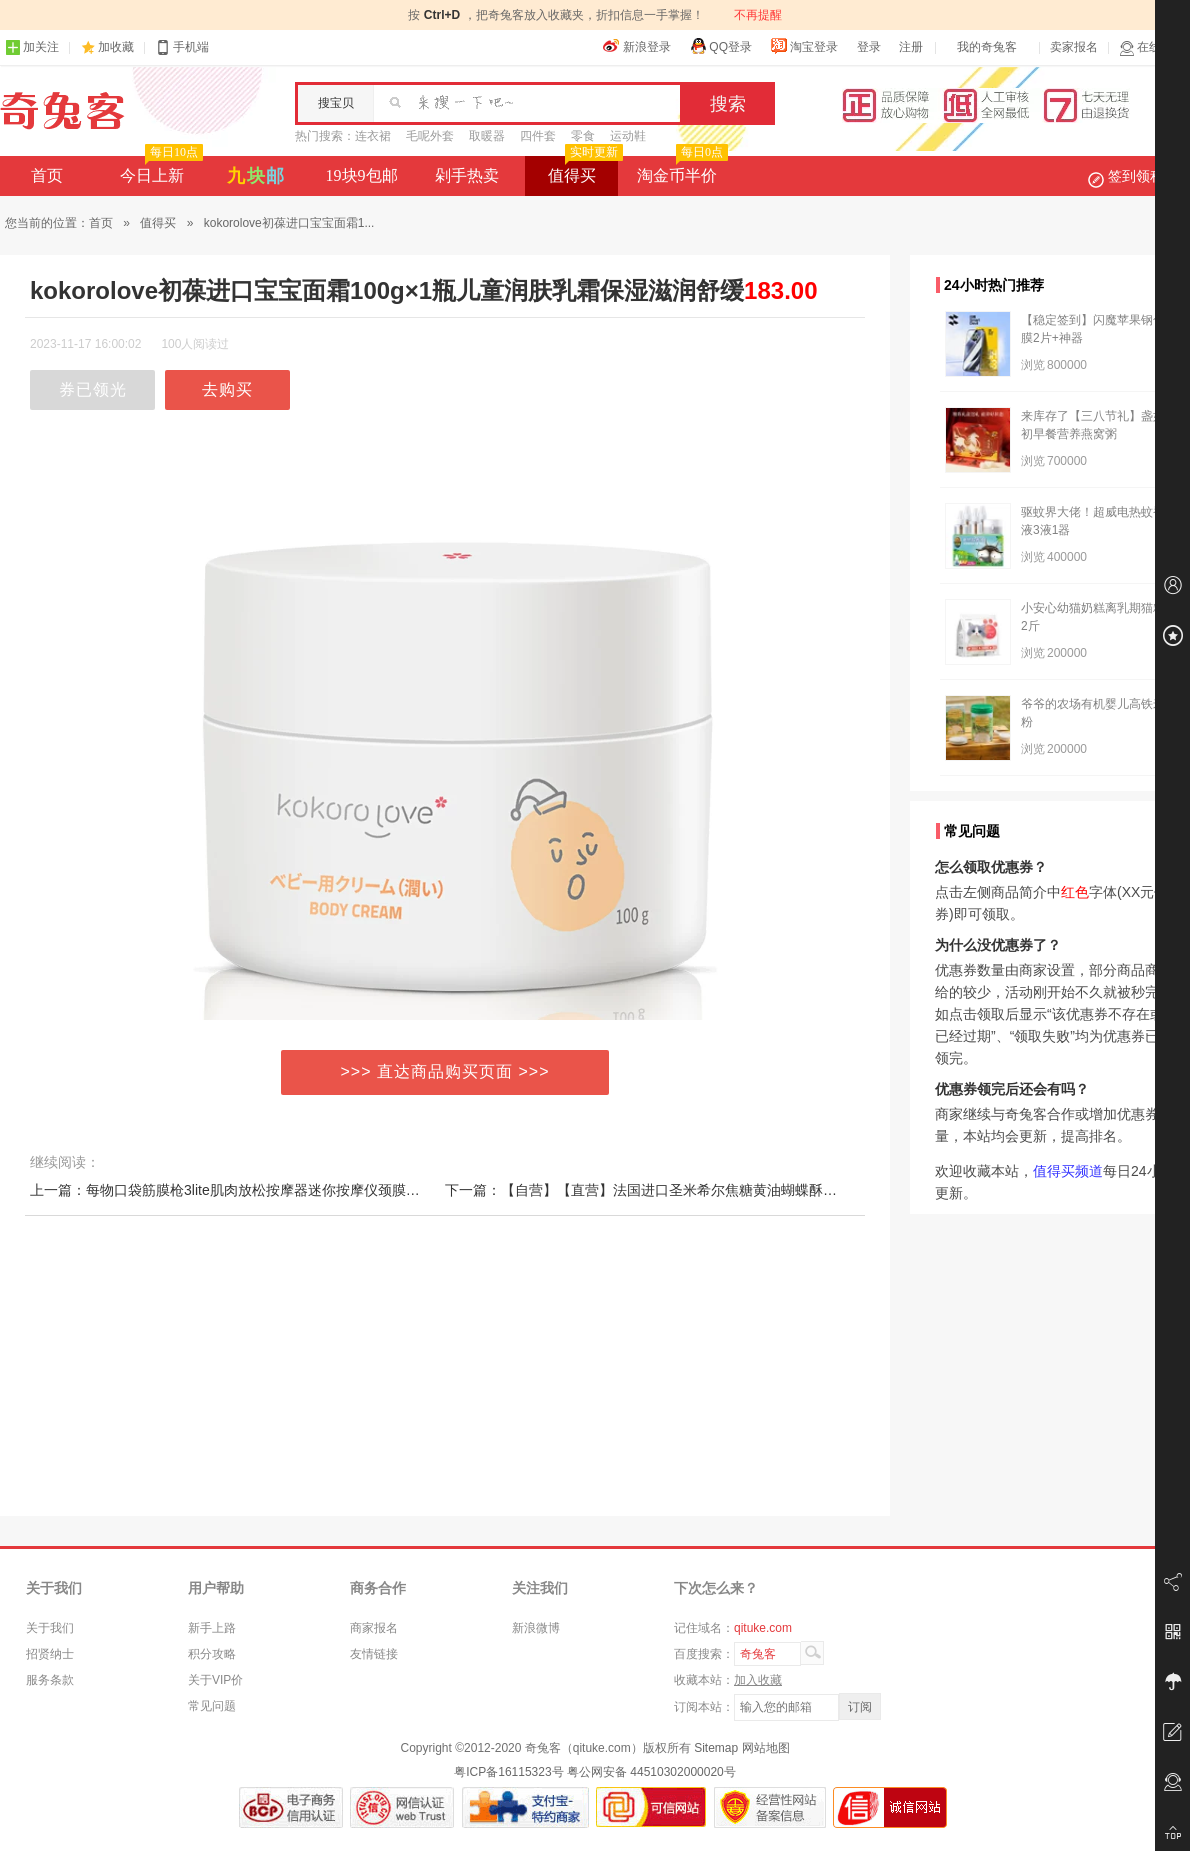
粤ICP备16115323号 (508, 1772)
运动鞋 (628, 136)
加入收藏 (758, 1680)
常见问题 (212, 1706)
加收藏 (116, 47)
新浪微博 (536, 1628)
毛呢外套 (430, 136)
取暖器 (487, 136)
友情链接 (374, 1654)
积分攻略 (212, 1654)
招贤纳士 (50, 1654)
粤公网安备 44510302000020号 (651, 1772)
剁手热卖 (467, 175)
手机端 (182, 47)
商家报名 (374, 1628)
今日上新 (159, 170)
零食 (583, 136)
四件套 (538, 136)
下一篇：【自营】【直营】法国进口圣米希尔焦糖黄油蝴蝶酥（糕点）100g (677, 1190)
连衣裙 (373, 136)
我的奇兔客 (987, 47)
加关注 (32, 47)
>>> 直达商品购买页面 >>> (445, 1071)
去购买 (227, 389)
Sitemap (716, 1748)
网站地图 (766, 1748)
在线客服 (1152, 47)
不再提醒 (758, 15)
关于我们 (50, 1628)
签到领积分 (1136, 176)
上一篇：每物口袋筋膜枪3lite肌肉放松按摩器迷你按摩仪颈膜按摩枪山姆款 (260, 1190)
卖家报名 (1074, 47)
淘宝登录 (804, 46)
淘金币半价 (680, 170)
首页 (47, 175)
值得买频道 (1068, 1171)
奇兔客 (62, 111)
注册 (911, 47)
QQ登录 (720, 46)
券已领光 (93, 389)
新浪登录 (637, 46)
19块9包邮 (362, 175)
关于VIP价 (215, 1680)
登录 (869, 47)
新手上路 (212, 1628)
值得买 (583, 170)
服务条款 (50, 1680)
